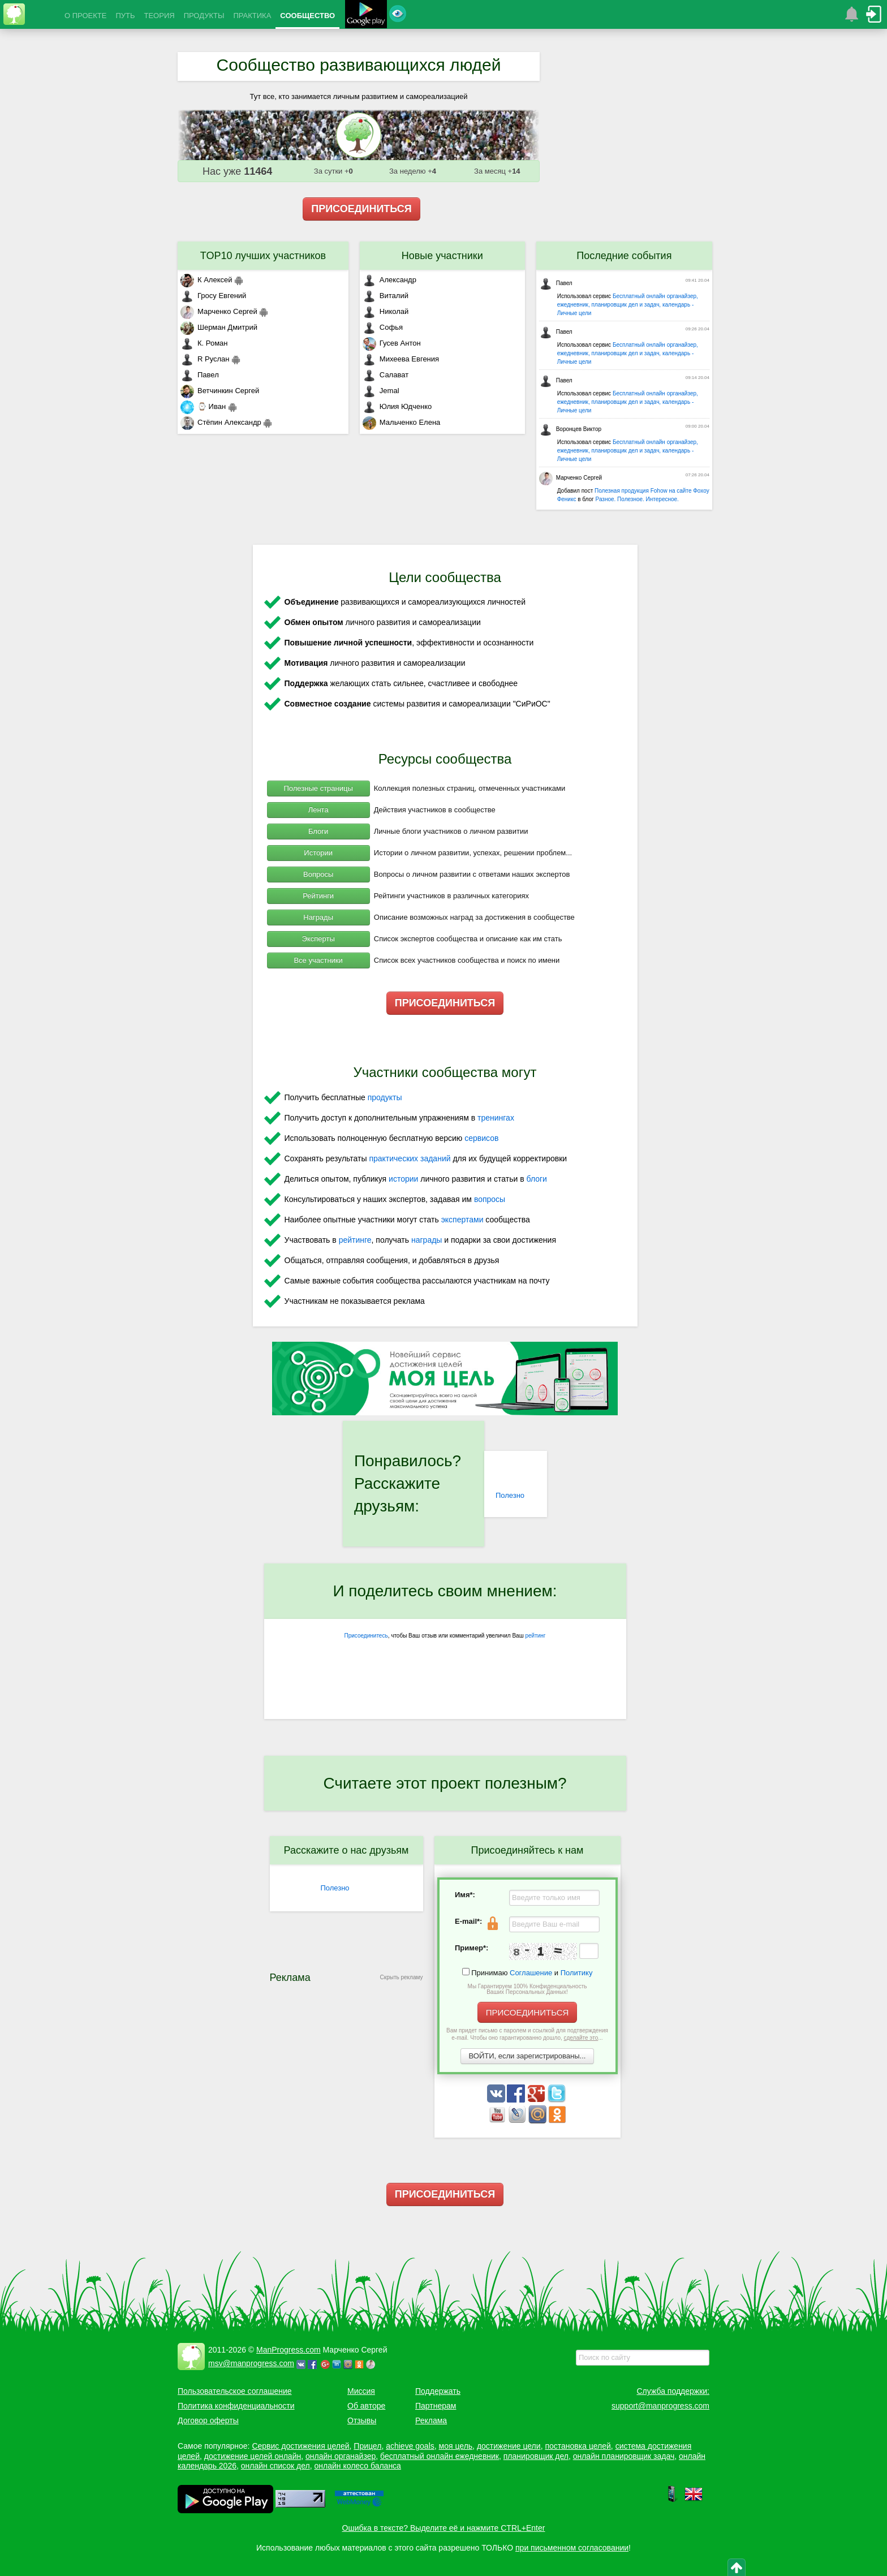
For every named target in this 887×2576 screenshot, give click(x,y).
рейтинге (355, 1239)
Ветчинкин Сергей (219, 390)
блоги (537, 1178)
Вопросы (318, 874)
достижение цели (509, 2445)
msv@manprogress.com (251, 2363)
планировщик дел (536, 2456)
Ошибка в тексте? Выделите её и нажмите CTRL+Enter (443, 2527)
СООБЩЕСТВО (307, 15)
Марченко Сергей (218, 311)
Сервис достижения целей (300, 2445)
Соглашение (531, 1972)
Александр (389, 279)
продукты (385, 1097)
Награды (318, 917)
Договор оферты (208, 2420)
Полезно (510, 1495)
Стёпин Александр (220, 422)
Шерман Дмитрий (218, 327)
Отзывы (361, 2420)
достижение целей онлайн (252, 2456)
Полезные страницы (318, 788)
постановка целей (577, 2445)
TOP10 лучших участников (263, 255)
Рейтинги (318, 895)
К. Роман (203, 343)
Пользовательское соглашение (235, 2391)
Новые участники (442, 255)
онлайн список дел (275, 2465)
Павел (199, 375)
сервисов (481, 1138)
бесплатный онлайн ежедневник (439, 2456)
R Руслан (205, 359)
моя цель (456, 2445)
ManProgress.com (288, 2349)
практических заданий (409, 1158)
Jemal (381, 390)
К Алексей (206, 279)
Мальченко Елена (401, 422)
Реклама (431, 2420)
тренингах (495, 1117)
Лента (318, 809)
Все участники (318, 960)
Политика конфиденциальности (236, 2405)
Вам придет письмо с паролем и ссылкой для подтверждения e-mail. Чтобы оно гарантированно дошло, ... (527, 2034)
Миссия (361, 2391)
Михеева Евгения (401, 359)
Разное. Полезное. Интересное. (637, 499)
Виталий (385, 295)
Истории (318, 852)
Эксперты (318, 938)
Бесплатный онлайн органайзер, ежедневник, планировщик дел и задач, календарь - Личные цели (627, 304)
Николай (386, 311)
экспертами (462, 1219)
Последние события (623, 255)
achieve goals (410, 2445)
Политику (577, 1972)
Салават (385, 375)
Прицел (367, 2445)
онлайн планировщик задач (624, 2456)
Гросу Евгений (213, 295)
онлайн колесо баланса (357, 2465)
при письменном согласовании (571, 2547)
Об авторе (366, 2405)
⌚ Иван (203, 406)
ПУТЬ (125, 15)
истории (403, 1178)
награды (426, 1239)
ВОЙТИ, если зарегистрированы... (527, 2056)
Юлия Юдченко (397, 406)
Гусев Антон (392, 343)
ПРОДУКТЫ (204, 15)
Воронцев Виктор (570, 429)
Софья (383, 327)
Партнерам (435, 2405)
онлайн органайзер (340, 2456)
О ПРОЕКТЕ (85, 15)
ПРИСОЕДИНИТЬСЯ (361, 208)
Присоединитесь (366, 1635)
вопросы (489, 1199)
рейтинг (535, 1635)
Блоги (318, 831)
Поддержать (437, 2391)
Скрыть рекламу (401, 1977)
